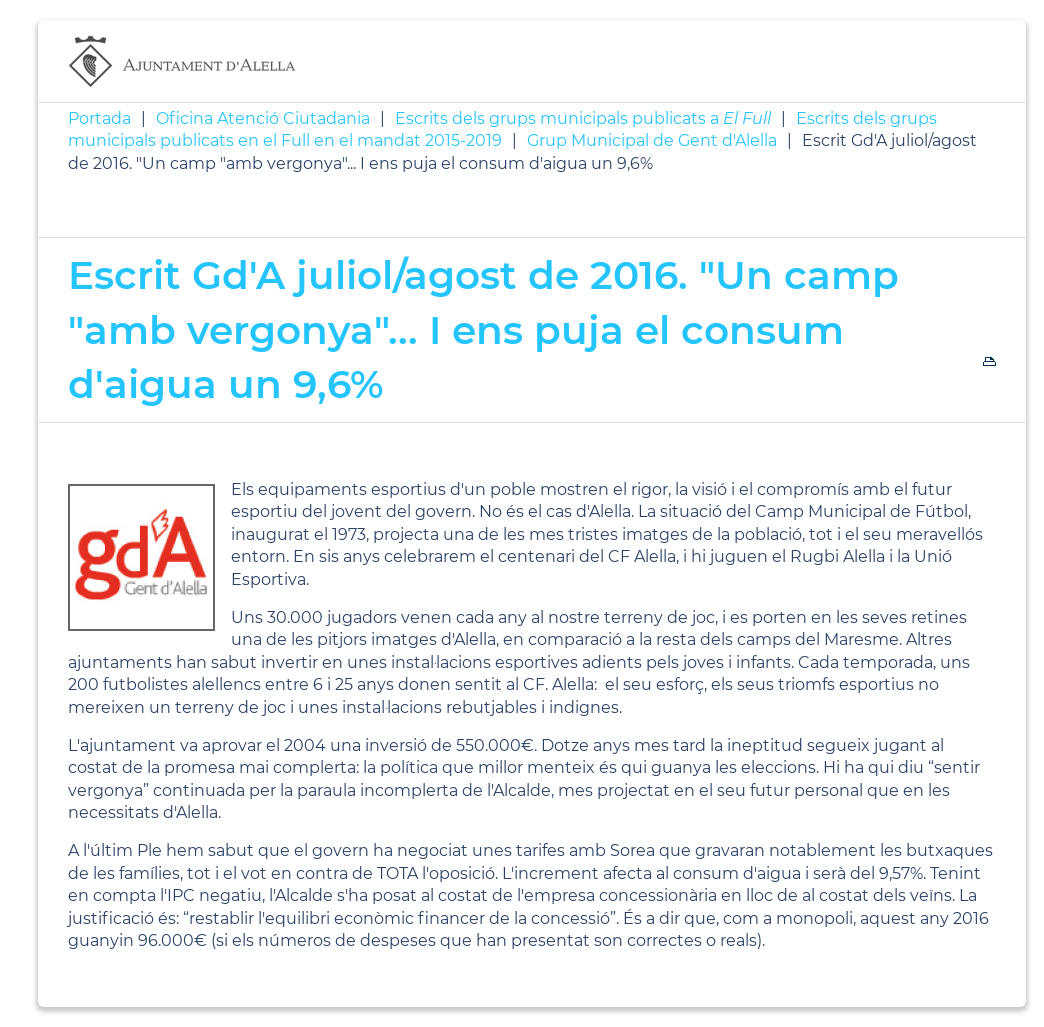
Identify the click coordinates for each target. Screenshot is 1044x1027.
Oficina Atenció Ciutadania (263, 118)
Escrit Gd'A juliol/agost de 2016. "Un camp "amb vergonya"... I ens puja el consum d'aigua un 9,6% (483, 329)
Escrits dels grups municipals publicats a (583, 118)
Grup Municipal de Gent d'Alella (652, 140)
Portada (99, 118)
